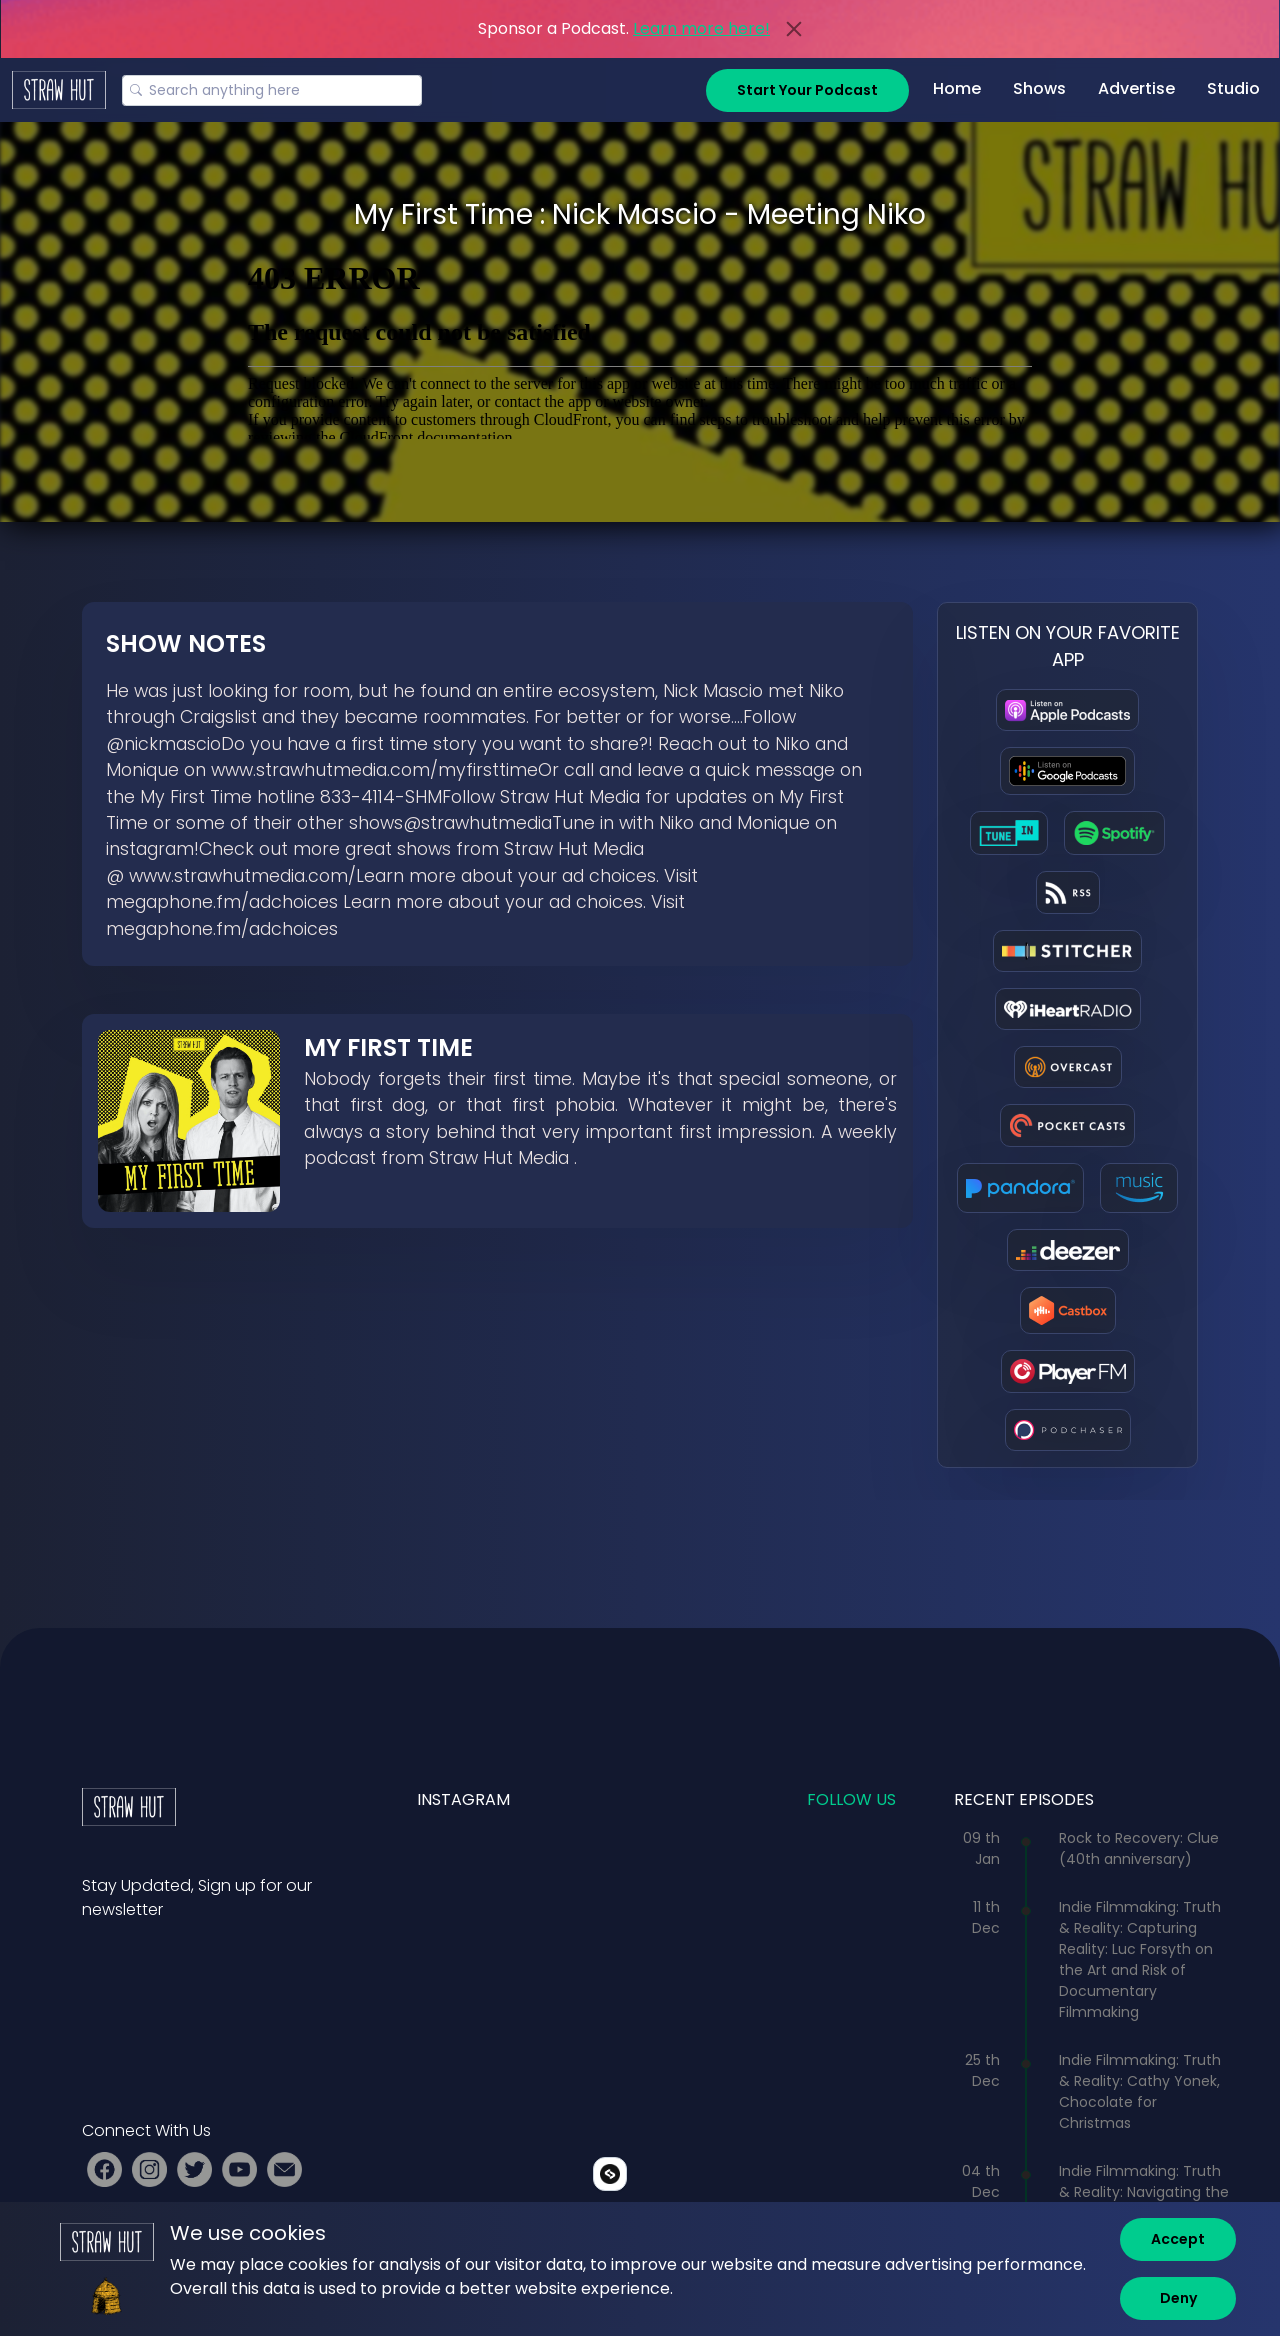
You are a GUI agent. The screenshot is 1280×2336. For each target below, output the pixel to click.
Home (957, 88)
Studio (1233, 88)
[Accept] (1178, 2239)
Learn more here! (701, 28)
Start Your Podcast (807, 90)
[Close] (794, 29)
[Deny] (1178, 2298)
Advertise (1136, 88)
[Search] (272, 90)
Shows (1039, 88)
